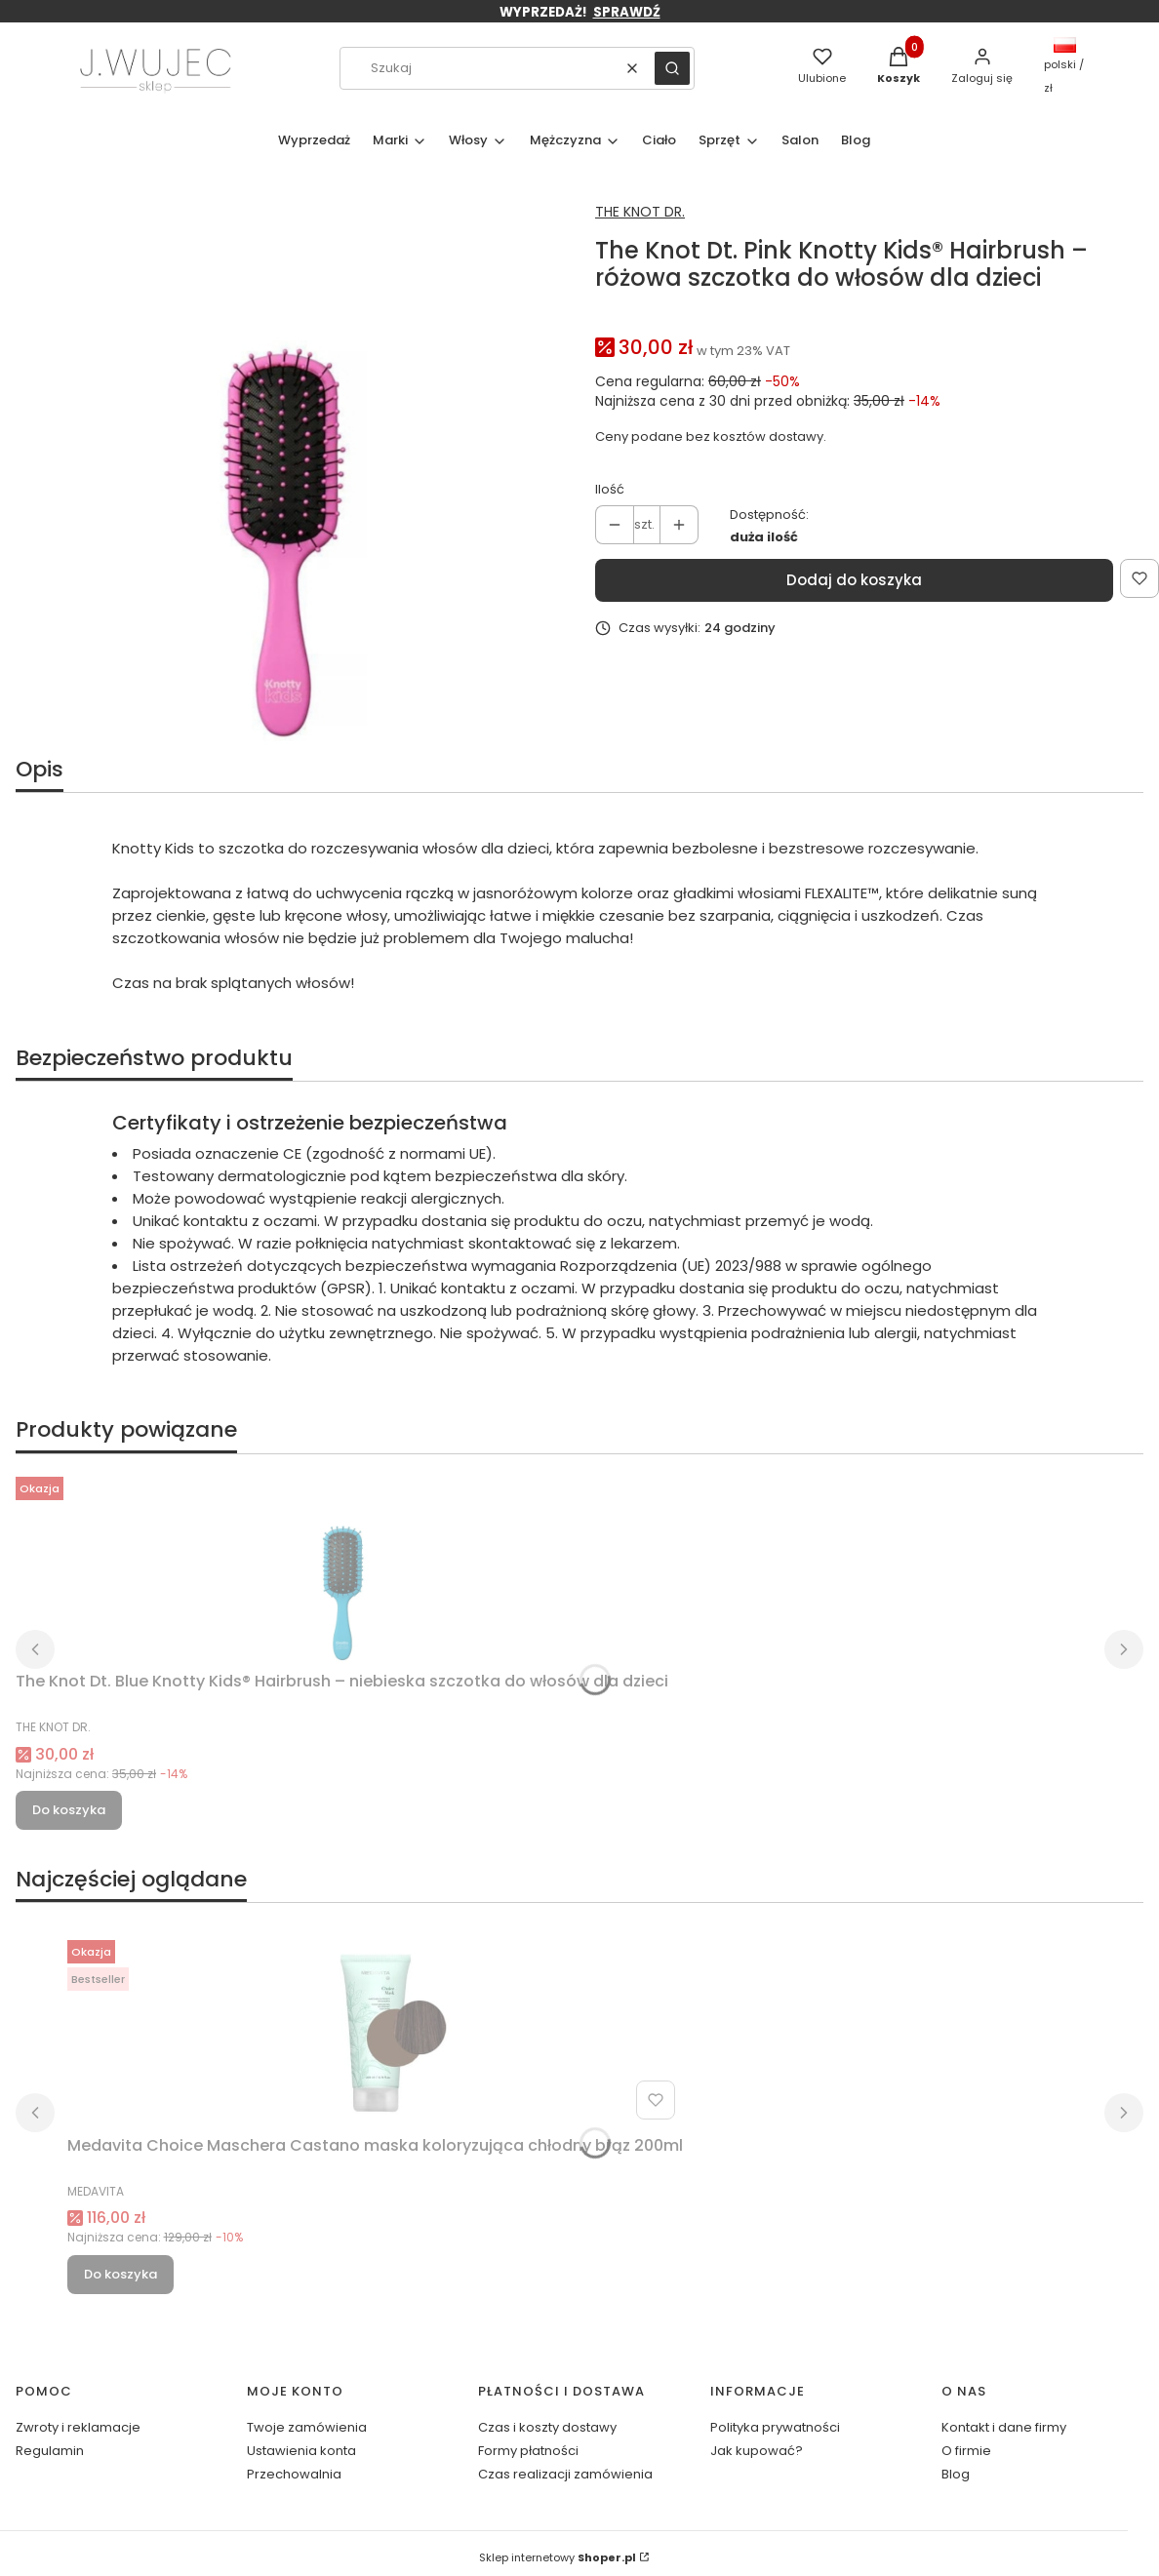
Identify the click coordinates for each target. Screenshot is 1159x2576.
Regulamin (50, 2450)
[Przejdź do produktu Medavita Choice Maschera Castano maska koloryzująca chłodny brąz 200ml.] (375, 2029)
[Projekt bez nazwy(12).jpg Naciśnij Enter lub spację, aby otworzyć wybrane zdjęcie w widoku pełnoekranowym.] (282, 467)
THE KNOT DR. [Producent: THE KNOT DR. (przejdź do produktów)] (640, 211)
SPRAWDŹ (626, 12)
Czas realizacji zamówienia (565, 2474)
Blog (955, 2474)
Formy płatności (528, 2450)
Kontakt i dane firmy (1003, 2427)
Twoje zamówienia (307, 2427)
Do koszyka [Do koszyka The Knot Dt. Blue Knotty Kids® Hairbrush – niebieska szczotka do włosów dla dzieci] (68, 1810)
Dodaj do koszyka (854, 580)
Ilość (609, 489)
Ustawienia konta (301, 2450)
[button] (672, 68)
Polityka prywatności (775, 2427)
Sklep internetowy (557, 2557)
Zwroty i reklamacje (78, 2427)
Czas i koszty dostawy (547, 2427)
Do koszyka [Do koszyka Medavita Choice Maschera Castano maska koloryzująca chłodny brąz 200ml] (120, 2274)
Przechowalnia (294, 2474)
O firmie (966, 2450)
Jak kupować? (756, 2450)
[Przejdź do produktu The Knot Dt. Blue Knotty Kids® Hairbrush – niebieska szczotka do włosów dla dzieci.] (342, 1566)
